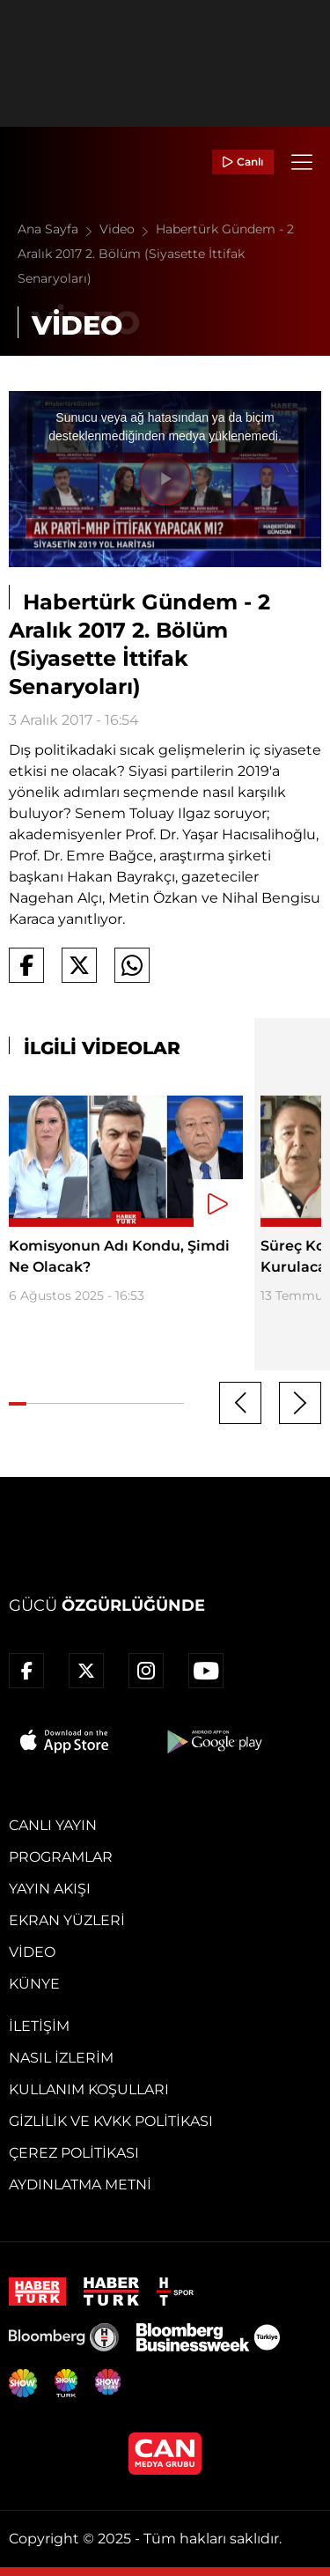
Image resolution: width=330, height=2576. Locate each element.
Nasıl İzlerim (61, 2057)
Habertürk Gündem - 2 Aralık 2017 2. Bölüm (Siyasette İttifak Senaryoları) (156, 253)
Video (127, 229)
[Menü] (301, 162)
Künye (34, 1983)
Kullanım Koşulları (89, 2089)
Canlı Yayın (53, 1825)
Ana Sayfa (58, 229)
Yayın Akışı (50, 1888)
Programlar (61, 1857)
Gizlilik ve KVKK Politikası (111, 2121)
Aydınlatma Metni (80, 2184)
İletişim (39, 2026)
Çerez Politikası (74, 2152)
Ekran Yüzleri (67, 1920)
